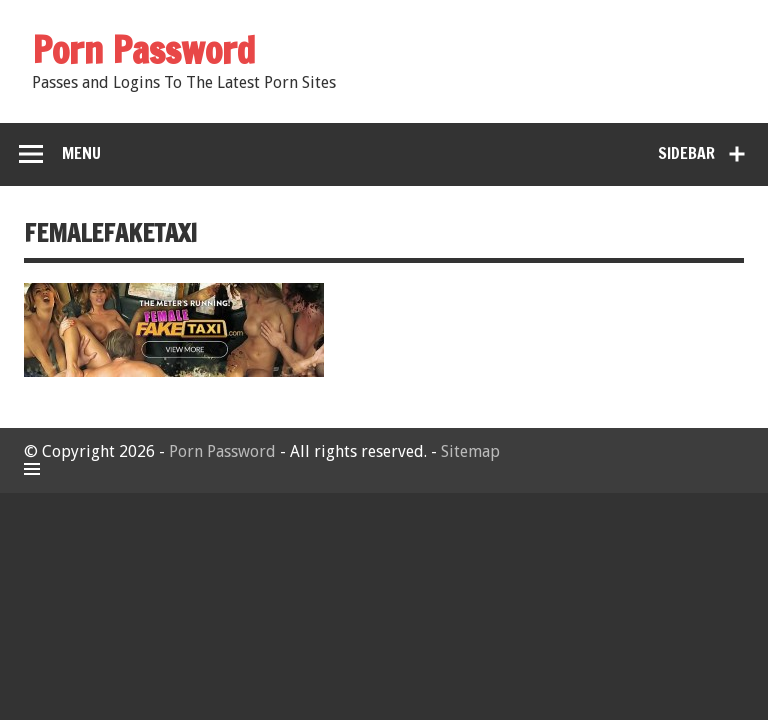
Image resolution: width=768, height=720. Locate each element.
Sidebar (686, 153)
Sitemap (470, 451)
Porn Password (222, 451)
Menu (81, 153)
